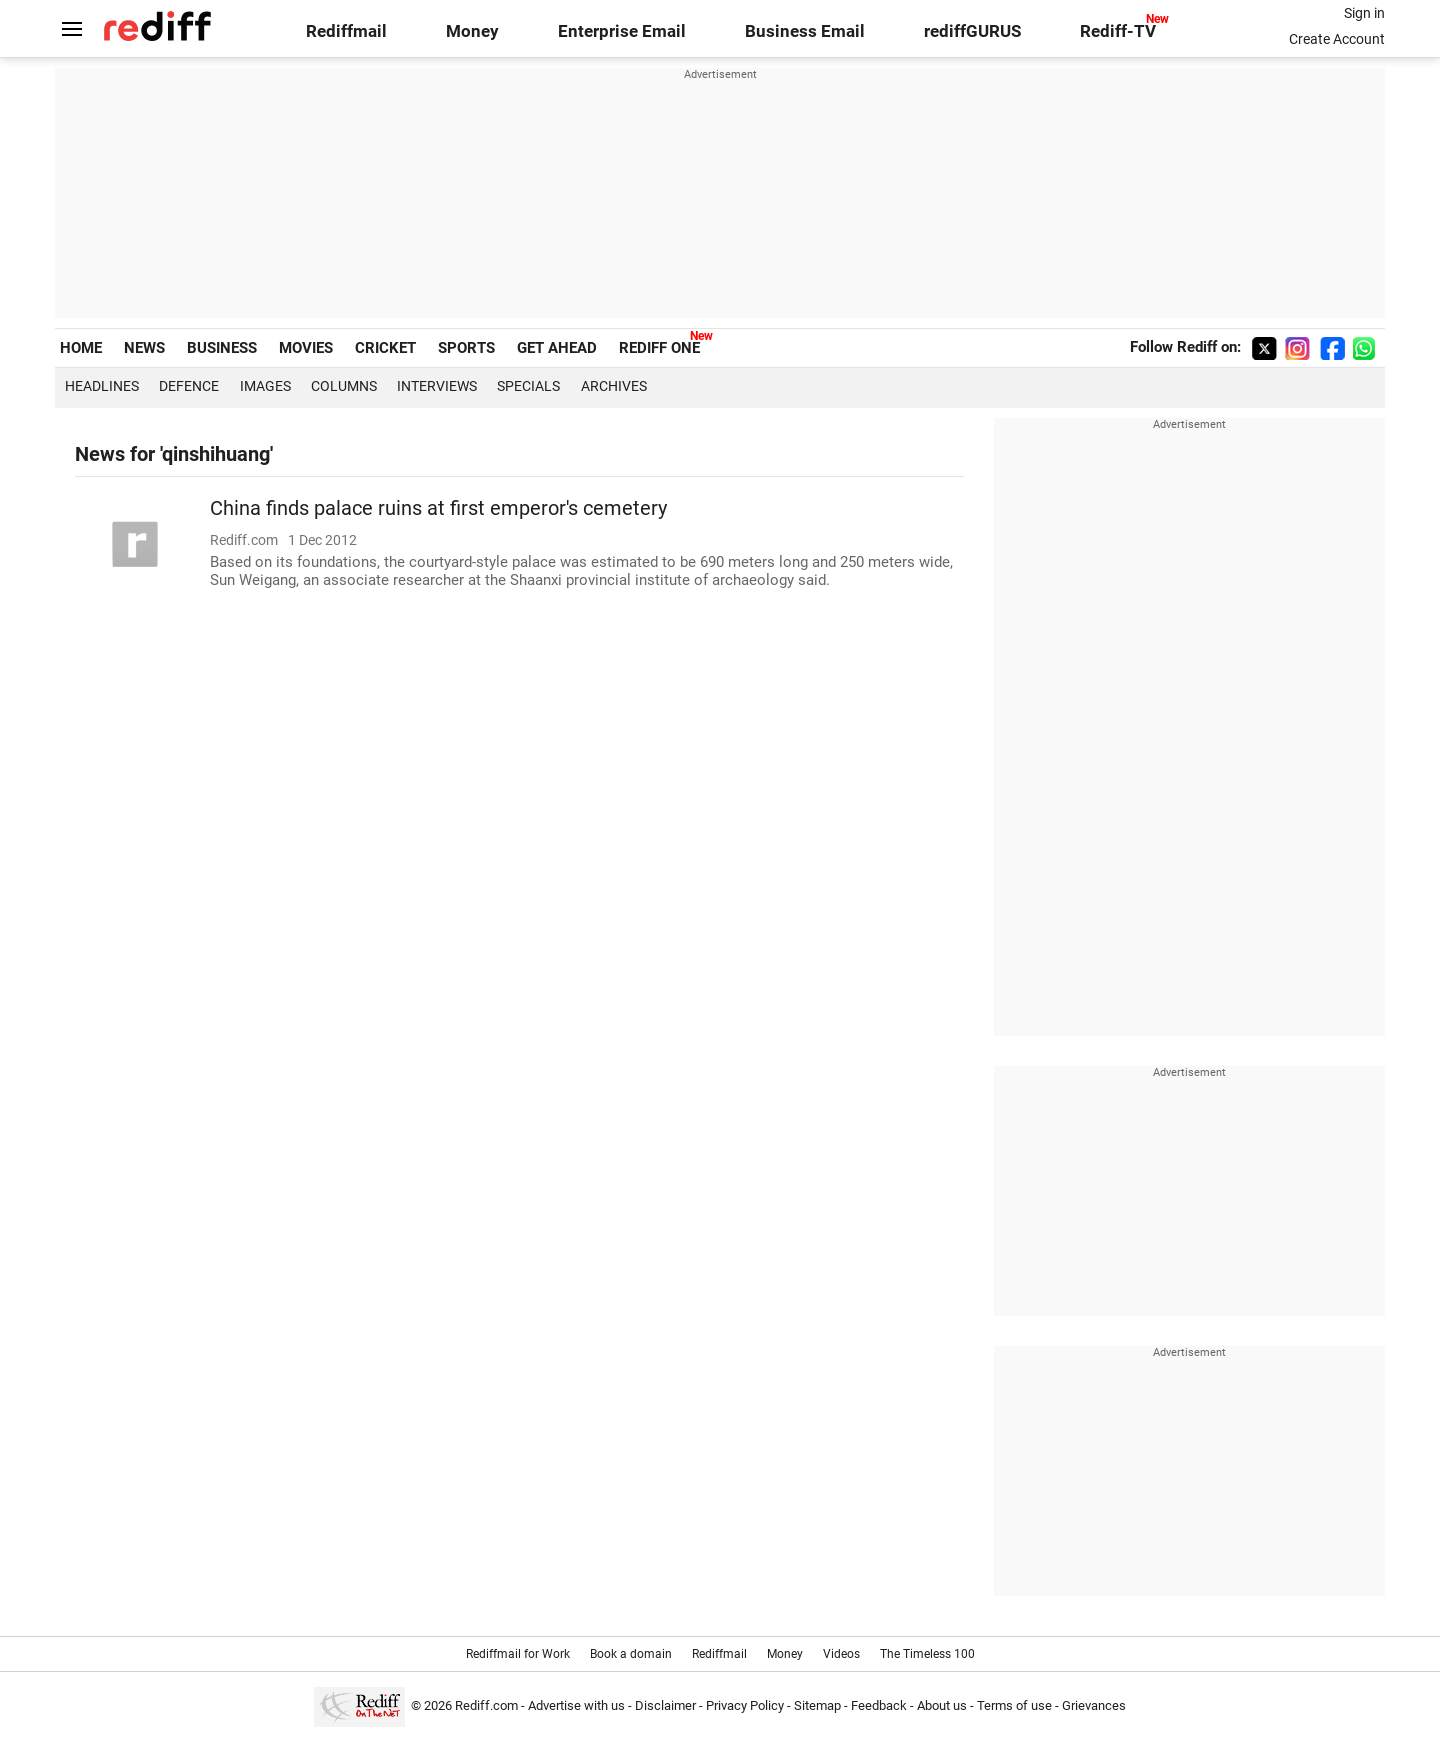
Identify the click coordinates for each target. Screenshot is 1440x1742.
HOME (81, 348)
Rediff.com (486, 1705)
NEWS (144, 348)
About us (942, 1705)
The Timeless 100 (927, 1654)
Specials (528, 386)
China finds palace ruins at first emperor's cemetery (438, 508)
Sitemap (817, 1705)
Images (265, 386)
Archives (614, 386)
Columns (344, 386)
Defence (189, 386)
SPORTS (466, 348)
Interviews (437, 386)
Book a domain (631, 1654)
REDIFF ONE (659, 348)
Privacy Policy (745, 1705)
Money (472, 31)
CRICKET (385, 348)
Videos (841, 1654)
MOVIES (306, 348)
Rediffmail (346, 31)
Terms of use (1014, 1705)
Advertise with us (576, 1705)
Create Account (1337, 39)
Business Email (805, 31)
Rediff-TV (1118, 31)
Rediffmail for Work (518, 1654)
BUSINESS (222, 348)
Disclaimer (665, 1705)
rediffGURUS (972, 31)
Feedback (879, 1705)
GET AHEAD (557, 348)
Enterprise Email (622, 31)
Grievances (1094, 1705)
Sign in (1364, 13)
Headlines (102, 386)
